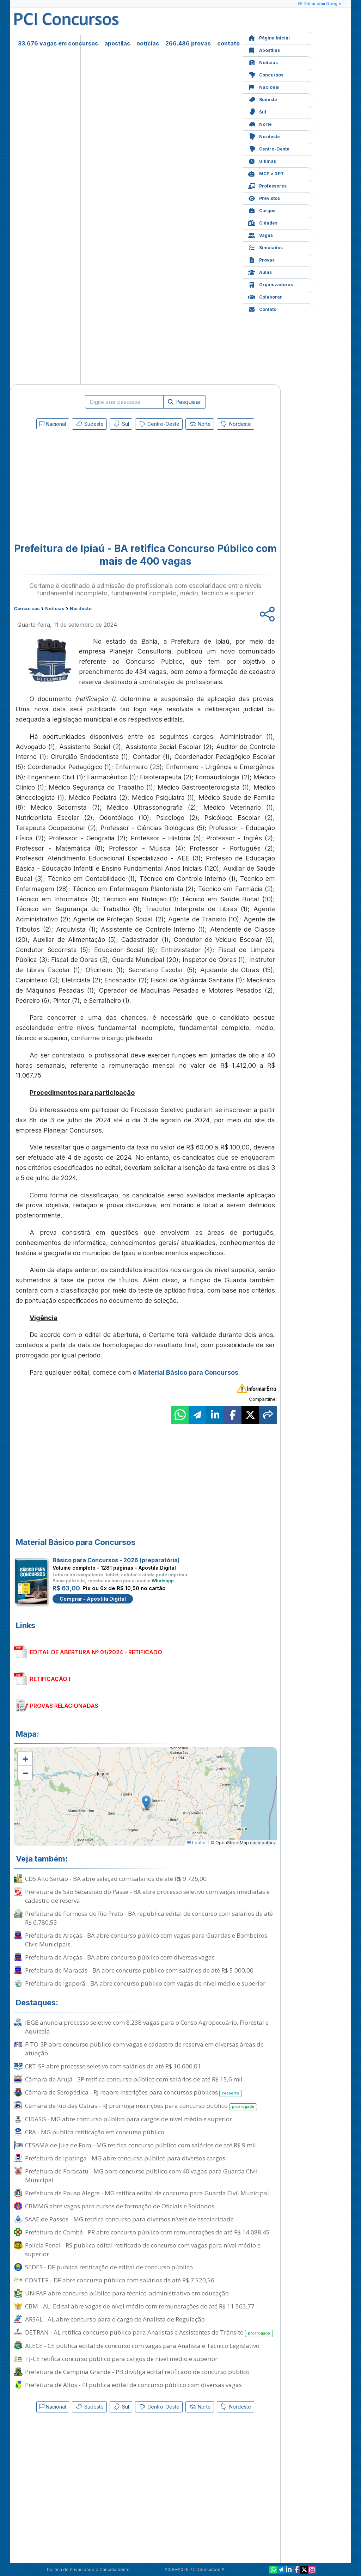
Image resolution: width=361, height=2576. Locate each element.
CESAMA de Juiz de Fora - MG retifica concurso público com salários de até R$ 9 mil (140, 2145)
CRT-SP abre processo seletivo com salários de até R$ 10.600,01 (113, 2066)
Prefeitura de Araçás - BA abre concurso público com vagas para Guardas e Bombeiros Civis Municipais (146, 1939)
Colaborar (265, 296)
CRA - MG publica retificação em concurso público (94, 2132)
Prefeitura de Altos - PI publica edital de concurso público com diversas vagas (133, 2385)
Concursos (265, 74)
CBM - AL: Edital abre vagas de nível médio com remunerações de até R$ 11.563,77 (140, 2306)
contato (228, 43)
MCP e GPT (266, 173)
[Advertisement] (88, 484)
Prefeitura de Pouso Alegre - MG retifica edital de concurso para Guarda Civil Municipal (147, 2193)
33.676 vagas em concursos (58, 43)
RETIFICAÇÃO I (50, 1678)
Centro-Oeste (268, 148)
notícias (147, 43)
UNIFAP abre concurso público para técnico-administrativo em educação (127, 2293)
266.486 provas (188, 43)
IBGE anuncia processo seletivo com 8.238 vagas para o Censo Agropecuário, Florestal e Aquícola (147, 2026)
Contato (262, 308)
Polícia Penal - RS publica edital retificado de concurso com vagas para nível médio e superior (143, 2249)
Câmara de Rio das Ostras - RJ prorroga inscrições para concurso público (141, 2106)
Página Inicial (269, 37)
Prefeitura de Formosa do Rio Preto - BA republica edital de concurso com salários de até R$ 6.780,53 (149, 1917)
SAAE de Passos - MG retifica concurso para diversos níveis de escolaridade (129, 2219)
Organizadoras (270, 284)
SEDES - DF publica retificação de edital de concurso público (109, 2267)
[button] (25, 1759)
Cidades (262, 222)
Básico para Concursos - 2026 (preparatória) (116, 1560)
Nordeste (264, 135)
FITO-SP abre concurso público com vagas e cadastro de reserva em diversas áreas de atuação (144, 2048)
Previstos (264, 197)
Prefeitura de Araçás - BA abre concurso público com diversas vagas (120, 1957)
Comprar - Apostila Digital (93, 1599)
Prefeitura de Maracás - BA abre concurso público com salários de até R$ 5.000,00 (139, 1970)
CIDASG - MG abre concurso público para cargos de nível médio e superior (128, 2119)
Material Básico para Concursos (188, 1372)
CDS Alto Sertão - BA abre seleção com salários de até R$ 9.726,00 (116, 1879)
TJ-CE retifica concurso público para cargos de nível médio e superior (121, 2359)
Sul (257, 111)
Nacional (264, 86)
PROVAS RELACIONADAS (64, 1705)
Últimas (262, 160)
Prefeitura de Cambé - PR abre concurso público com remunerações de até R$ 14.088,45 (147, 2232)
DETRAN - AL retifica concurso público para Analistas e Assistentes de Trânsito (149, 2332)
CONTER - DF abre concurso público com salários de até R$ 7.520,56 (119, 2280)
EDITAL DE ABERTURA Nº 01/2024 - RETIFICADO (96, 1652)
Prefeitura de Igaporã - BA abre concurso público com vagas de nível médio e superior (145, 1983)
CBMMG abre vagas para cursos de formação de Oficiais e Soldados (119, 2206)
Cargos (261, 210)
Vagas (260, 234)
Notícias (263, 62)
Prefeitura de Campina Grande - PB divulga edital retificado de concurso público (137, 2372)
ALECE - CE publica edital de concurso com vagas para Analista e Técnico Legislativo (142, 2346)
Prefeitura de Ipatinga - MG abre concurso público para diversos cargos (125, 2158)
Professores (267, 185)
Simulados (265, 247)
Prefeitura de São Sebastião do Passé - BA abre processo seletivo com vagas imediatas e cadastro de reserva (147, 1896)
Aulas (260, 271)
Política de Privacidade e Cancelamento (88, 2569)
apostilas (117, 43)
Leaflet (197, 1842)
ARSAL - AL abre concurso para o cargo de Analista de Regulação (115, 2319)
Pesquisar (184, 401)
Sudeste (262, 98)
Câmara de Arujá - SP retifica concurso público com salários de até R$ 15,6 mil (134, 2079)
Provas (261, 259)
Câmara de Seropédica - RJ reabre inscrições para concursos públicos (133, 2092)
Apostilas (264, 49)
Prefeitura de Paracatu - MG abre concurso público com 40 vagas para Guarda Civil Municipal (141, 2175)
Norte (260, 123)
